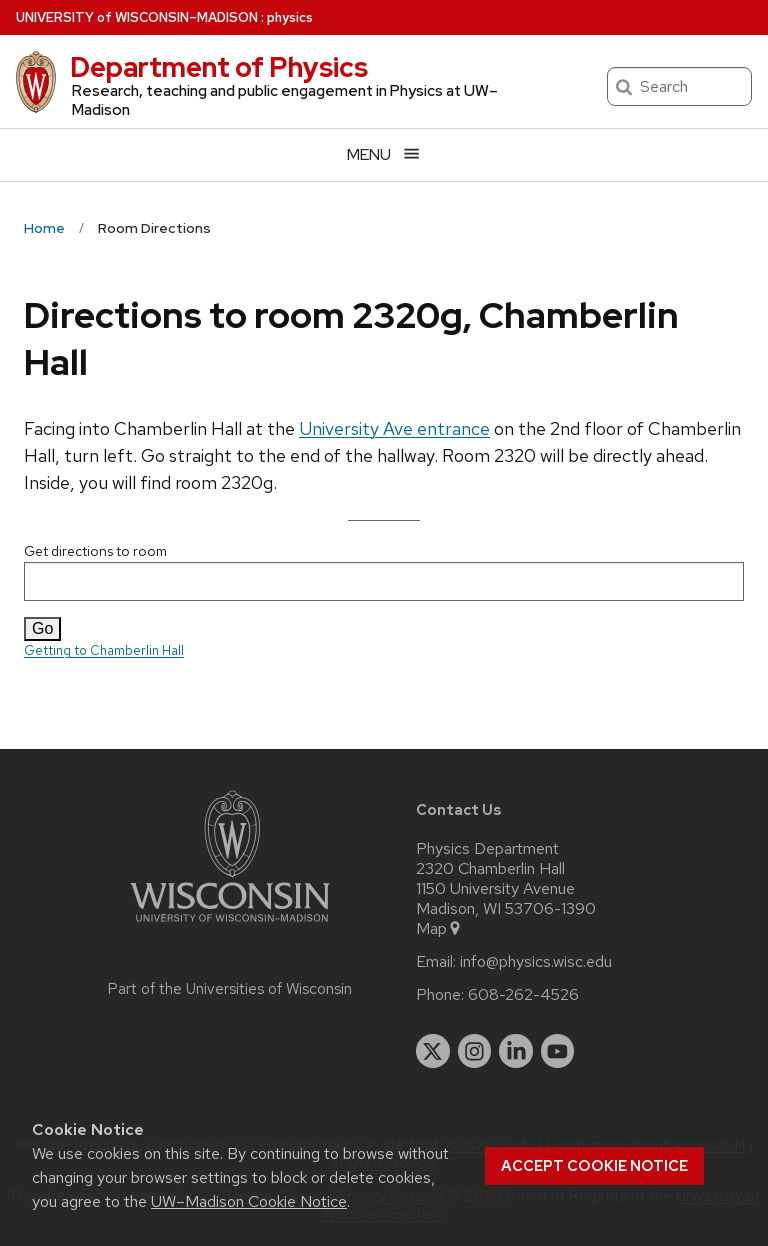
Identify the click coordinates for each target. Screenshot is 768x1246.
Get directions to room (384, 571)
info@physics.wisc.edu (536, 962)
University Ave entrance (394, 428)
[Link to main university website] (230, 925)
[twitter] (433, 1051)
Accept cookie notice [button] (594, 1166)
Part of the (230, 989)
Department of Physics (219, 67)
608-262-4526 (523, 995)
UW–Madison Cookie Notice (249, 1201)
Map (439, 929)
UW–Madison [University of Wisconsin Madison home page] (137, 17)
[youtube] (558, 1051)
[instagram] (475, 1051)
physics (290, 17)
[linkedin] (516, 1051)
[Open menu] (384, 154)
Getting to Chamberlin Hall (104, 650)
